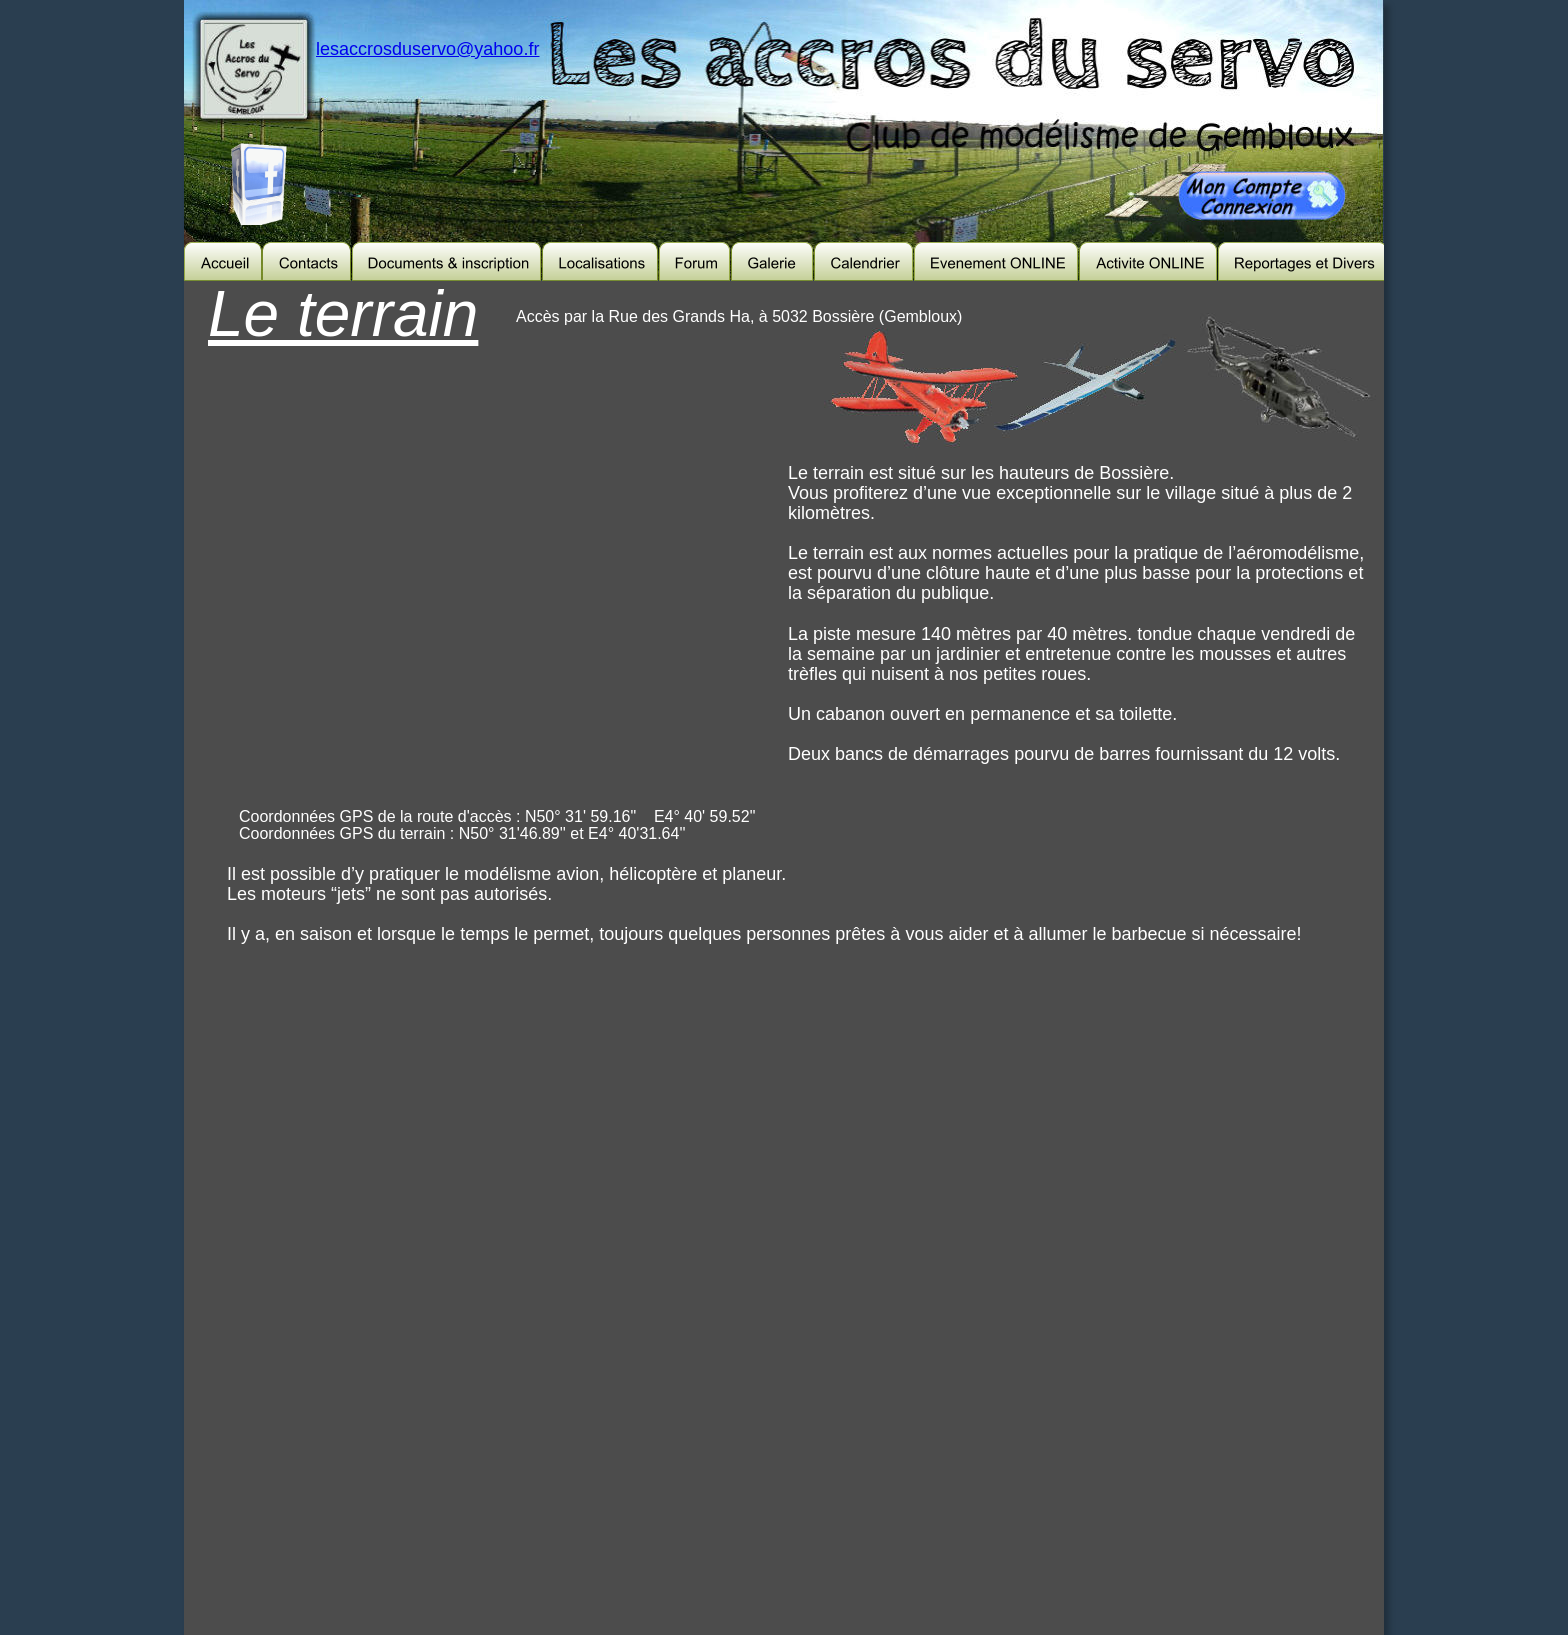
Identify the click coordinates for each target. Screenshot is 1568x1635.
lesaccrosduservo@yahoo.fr (427, 49)
